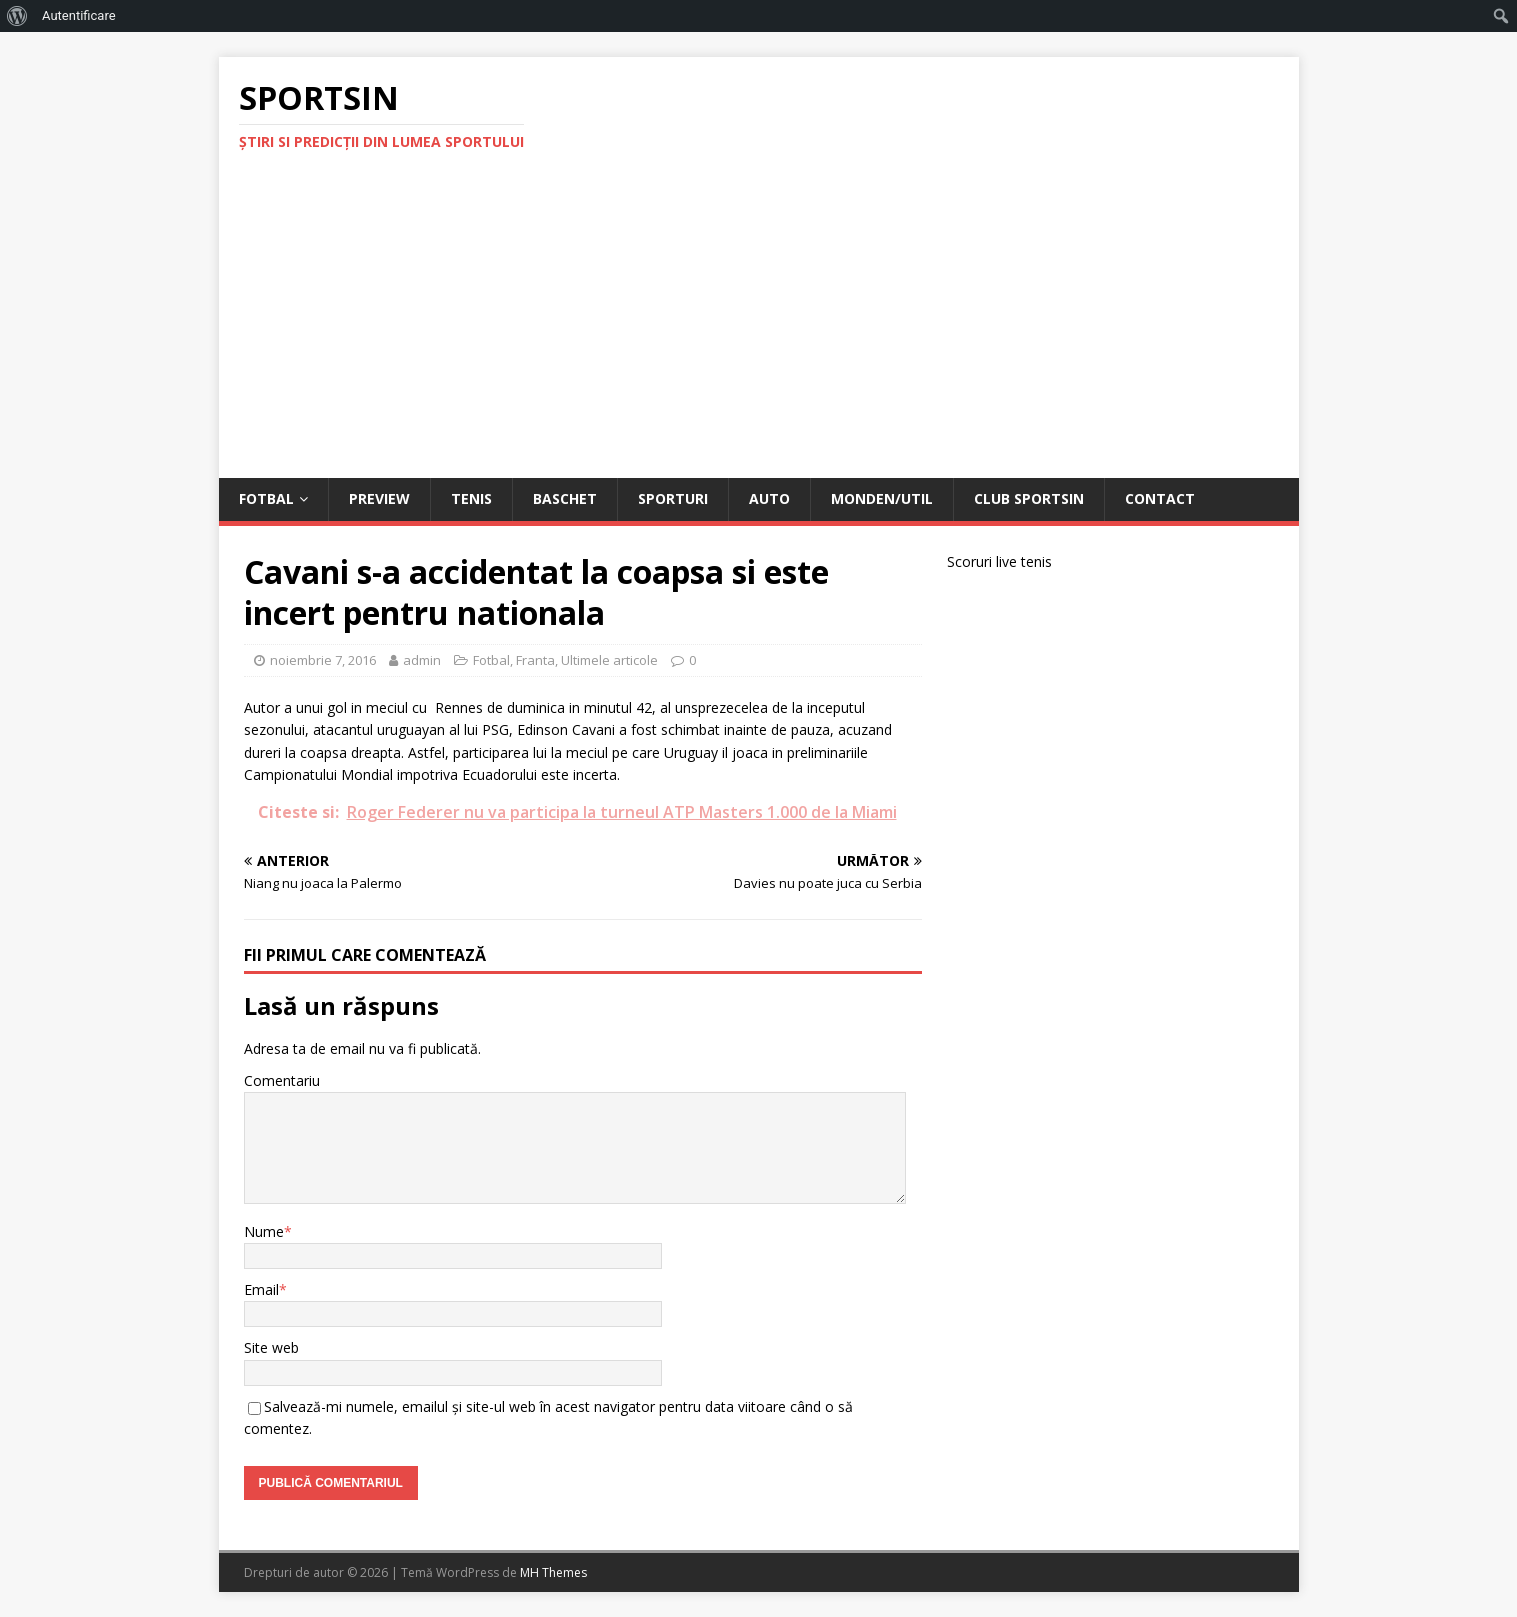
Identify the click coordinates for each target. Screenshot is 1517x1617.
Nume (264, 1231)
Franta (535, 660)
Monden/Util (882, 498)
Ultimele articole (609, 660)
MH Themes (553, 1572)
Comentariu (282, 1080)
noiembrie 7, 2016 (323, 660)
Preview (379, 498)
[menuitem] (17, 16)
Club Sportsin (1029, 498)
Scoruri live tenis (999, 561)
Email (261, 1289)
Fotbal (266, 498)
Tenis (471, 498)
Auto (769, 498)
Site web (271, 1347)
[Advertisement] (759, 328)
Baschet (565, 498)
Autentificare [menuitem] (79, 15)
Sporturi (673, 498)
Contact (1160, 498)
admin (422, 660)
